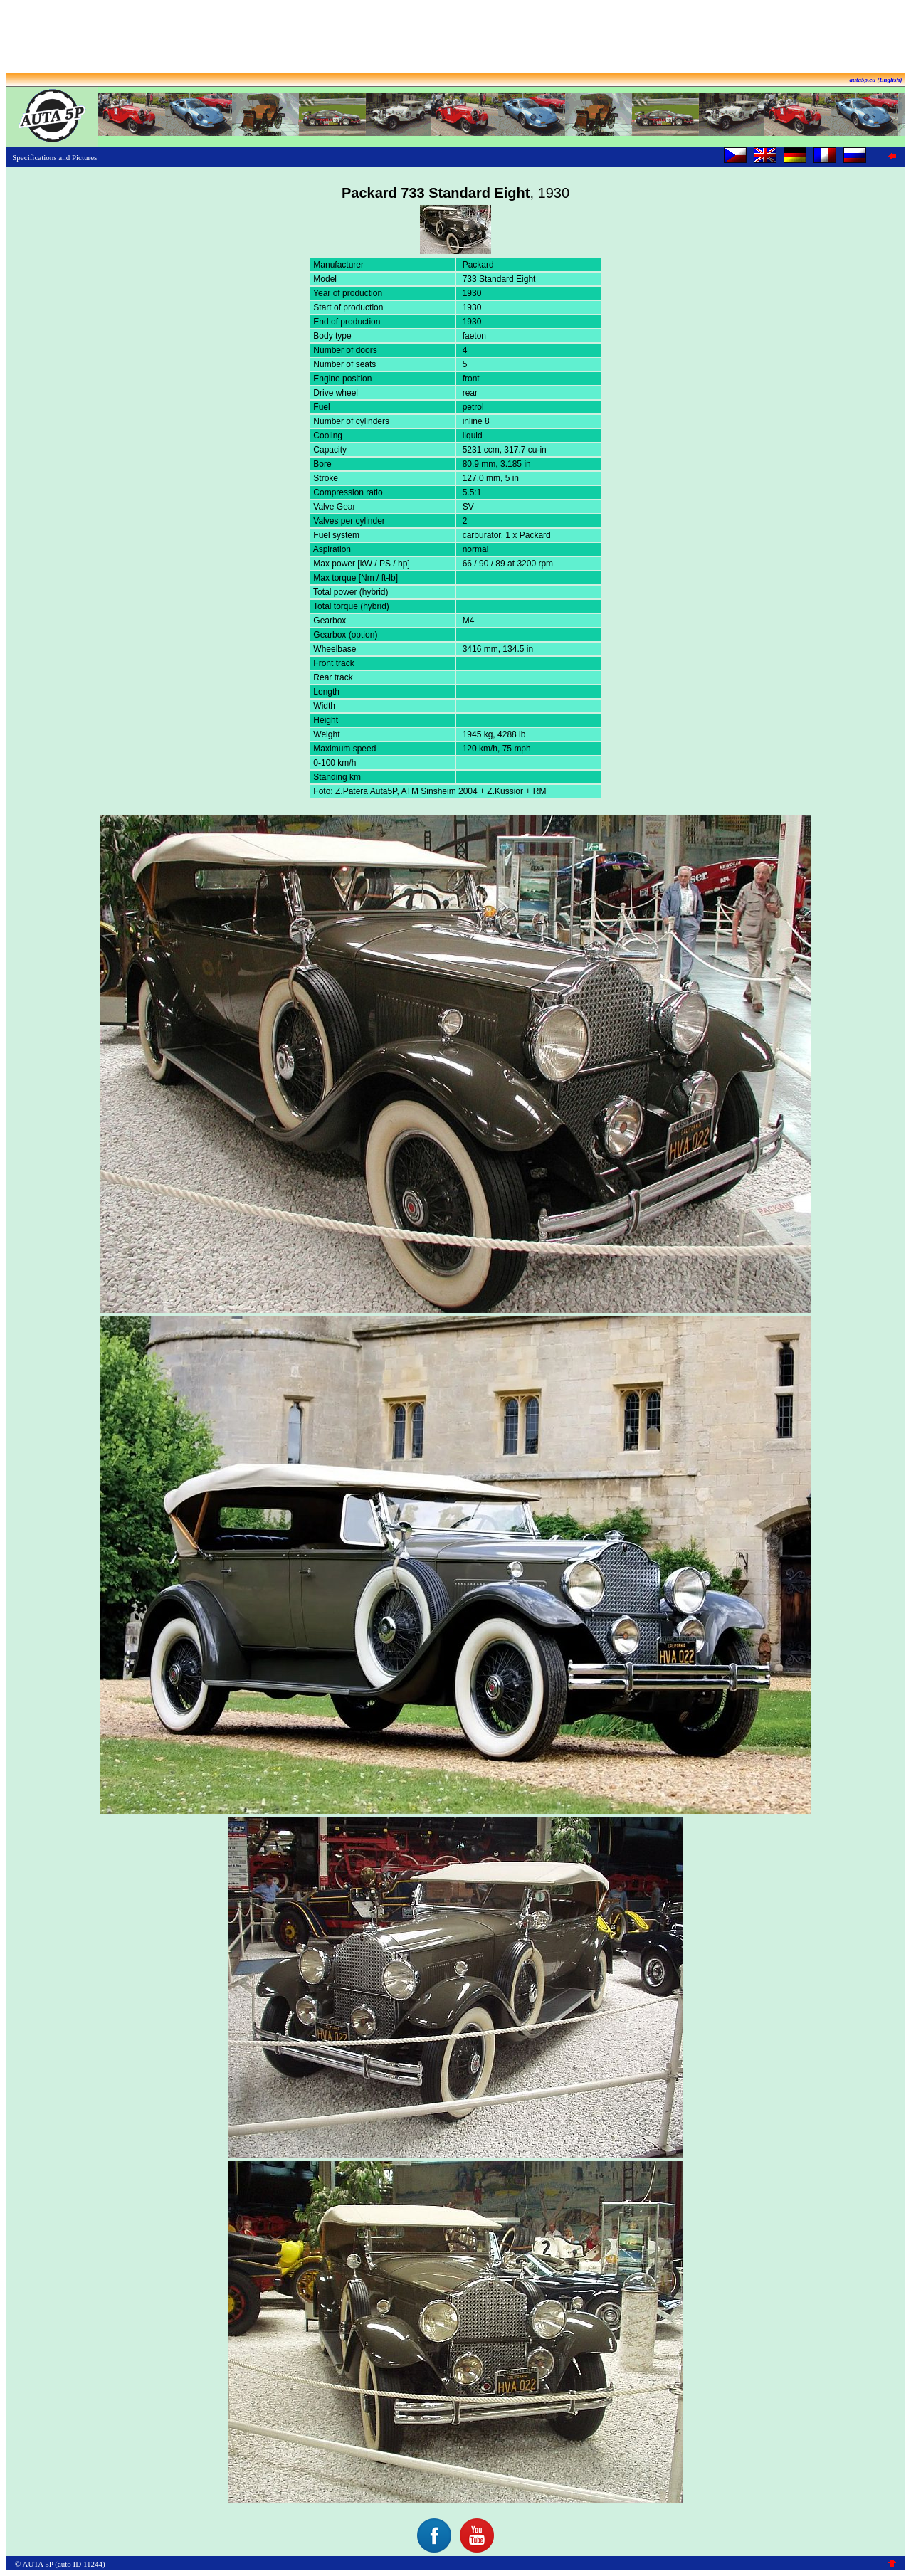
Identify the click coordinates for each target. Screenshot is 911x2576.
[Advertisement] (455, 38)
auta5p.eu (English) (875, 79)
